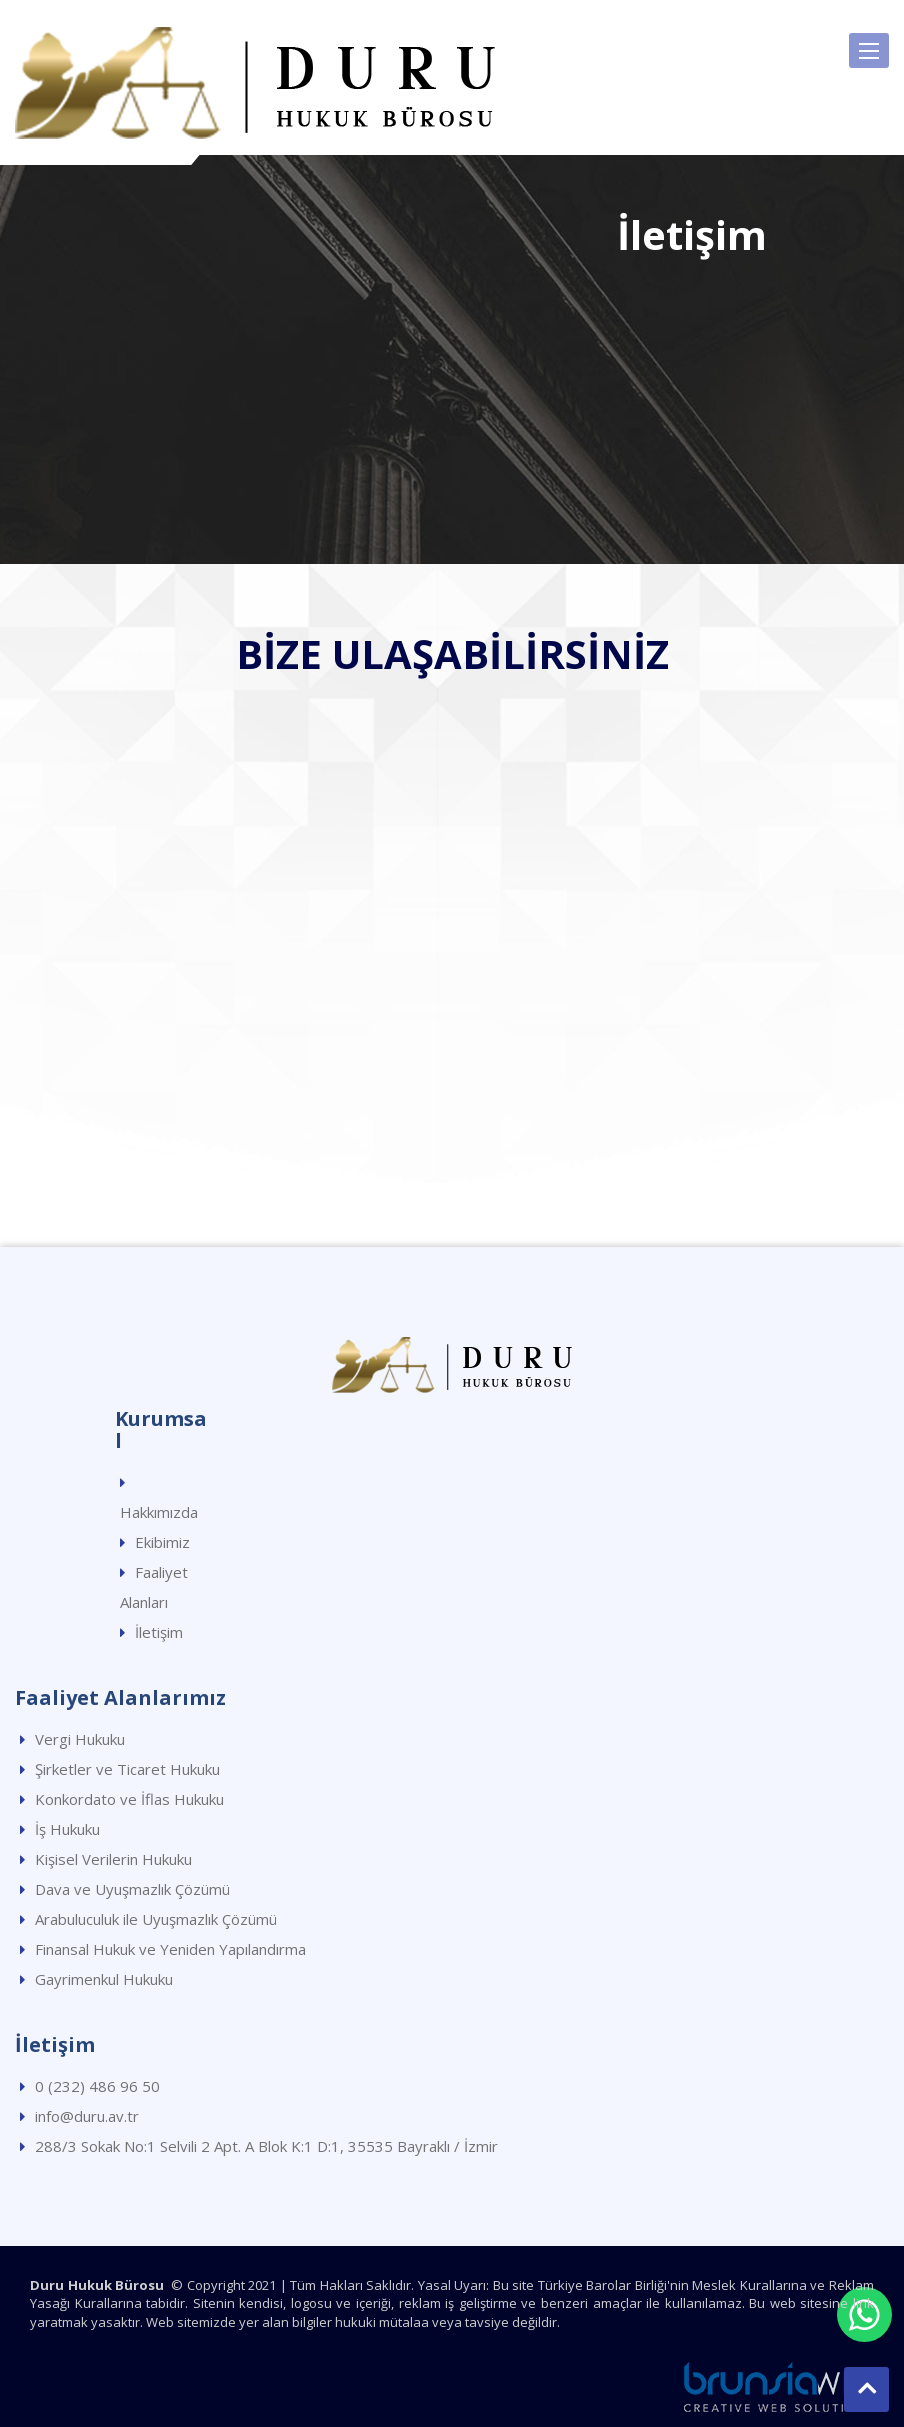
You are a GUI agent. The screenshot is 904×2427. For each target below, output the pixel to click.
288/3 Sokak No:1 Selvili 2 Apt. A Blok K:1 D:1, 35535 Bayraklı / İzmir (266, 2146)
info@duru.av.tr (87, 2116)
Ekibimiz (162, 1542)
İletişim (159, 1632)
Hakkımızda (159, 1512)
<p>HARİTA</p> (452, 936)
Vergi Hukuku (80, 1739)
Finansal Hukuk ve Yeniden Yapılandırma (170, 1949)
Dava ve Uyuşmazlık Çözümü (132, 1889)
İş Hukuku (67, 1829)
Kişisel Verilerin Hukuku (113, 1859)
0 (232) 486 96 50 (97, 2086)
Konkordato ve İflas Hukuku (129, 1799)
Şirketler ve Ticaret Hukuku (127, 1769)
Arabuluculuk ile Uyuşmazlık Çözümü (156, 1919)
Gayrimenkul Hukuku (104, 1979)
